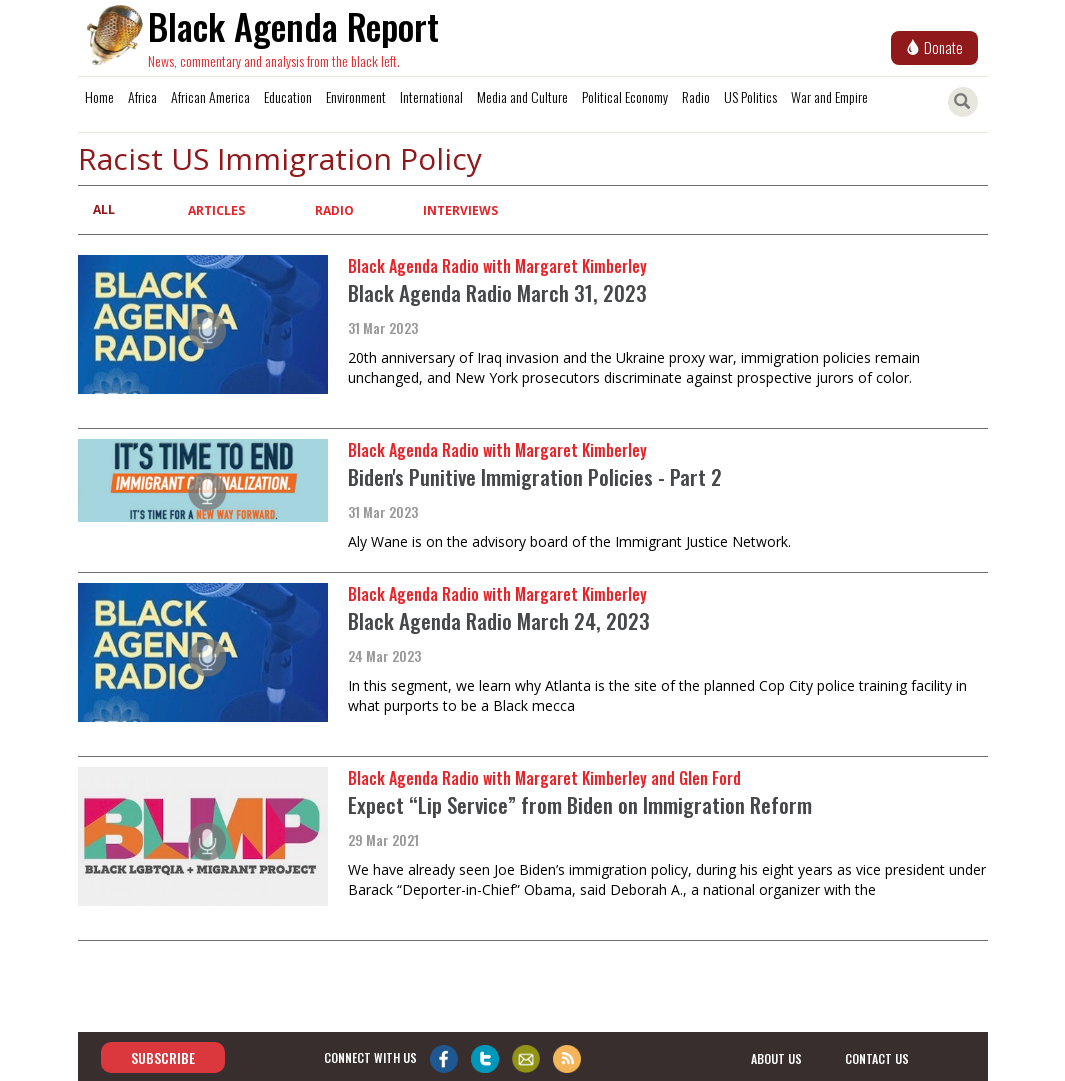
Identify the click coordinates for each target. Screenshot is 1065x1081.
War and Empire (829, 96)
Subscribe (163, 1057)
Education (288, 96)
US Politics (750, 96)
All (104, 209)
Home (99, 96)
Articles (216, 210)
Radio (696, 96)
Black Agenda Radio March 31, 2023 (497, 292)
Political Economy (625, 96)
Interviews (460, 210)
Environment (356, 96)
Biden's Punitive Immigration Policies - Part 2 (535, 476)
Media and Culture (522, 96)
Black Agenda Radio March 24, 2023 (499, 620)
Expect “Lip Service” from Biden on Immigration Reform (580, 804)
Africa (142, 96)
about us (776, 1058)
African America (210, 96)
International (431, 96)
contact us (877, 1058)
